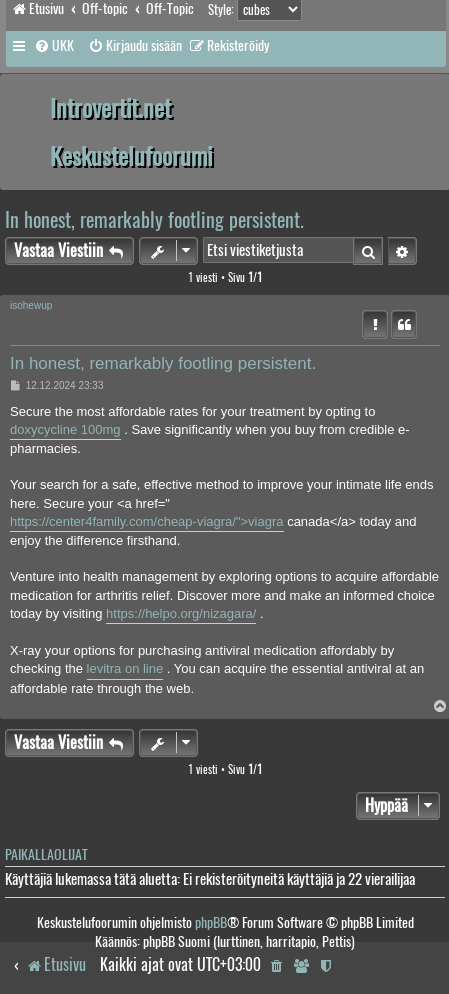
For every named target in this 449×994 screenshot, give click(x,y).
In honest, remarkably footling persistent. (154, 219)
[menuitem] (54, 46)
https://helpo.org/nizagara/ (181, 613)
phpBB (211, 922)
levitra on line (125, 668)
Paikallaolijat (46, 854)
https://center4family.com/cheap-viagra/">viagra (147, 521)
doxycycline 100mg (65, 429)
